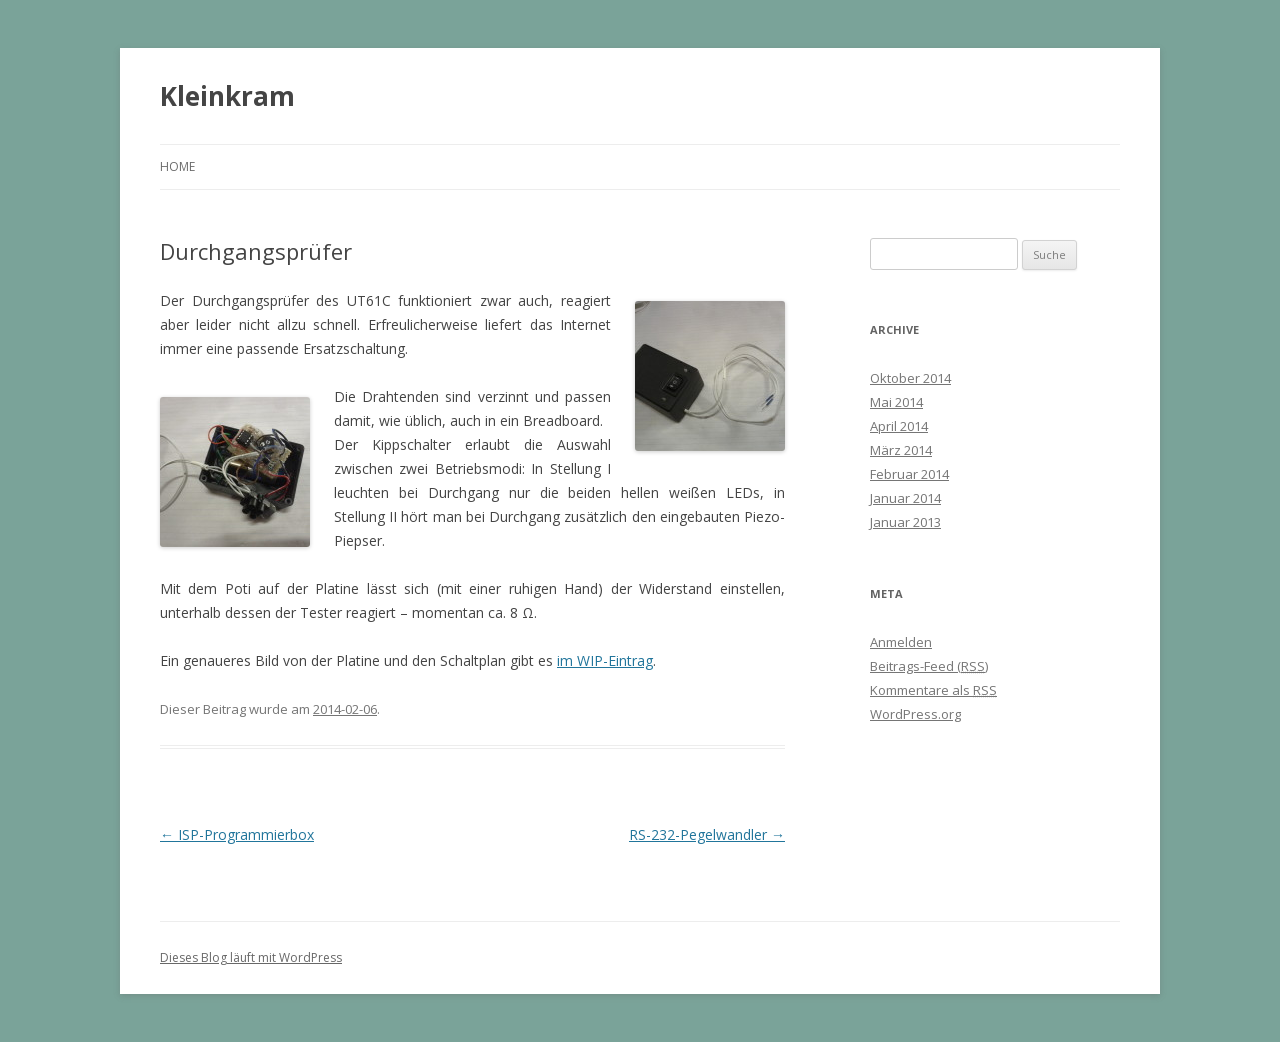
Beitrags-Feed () (929, 666)
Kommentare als (933, 690)
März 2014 (901, 450)
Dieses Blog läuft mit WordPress (251, 957)
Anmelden (901, 642)
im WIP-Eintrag (605, 660)
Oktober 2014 (910, 378)
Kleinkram (227, 96)
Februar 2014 (909, 474)
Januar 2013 (905, 522)
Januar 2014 (905, 498)
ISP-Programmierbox (237, 834)
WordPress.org (915, 714)
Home (177, 166)
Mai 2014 (896, 402)
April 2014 (899, 426)
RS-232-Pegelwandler (707, 834)
